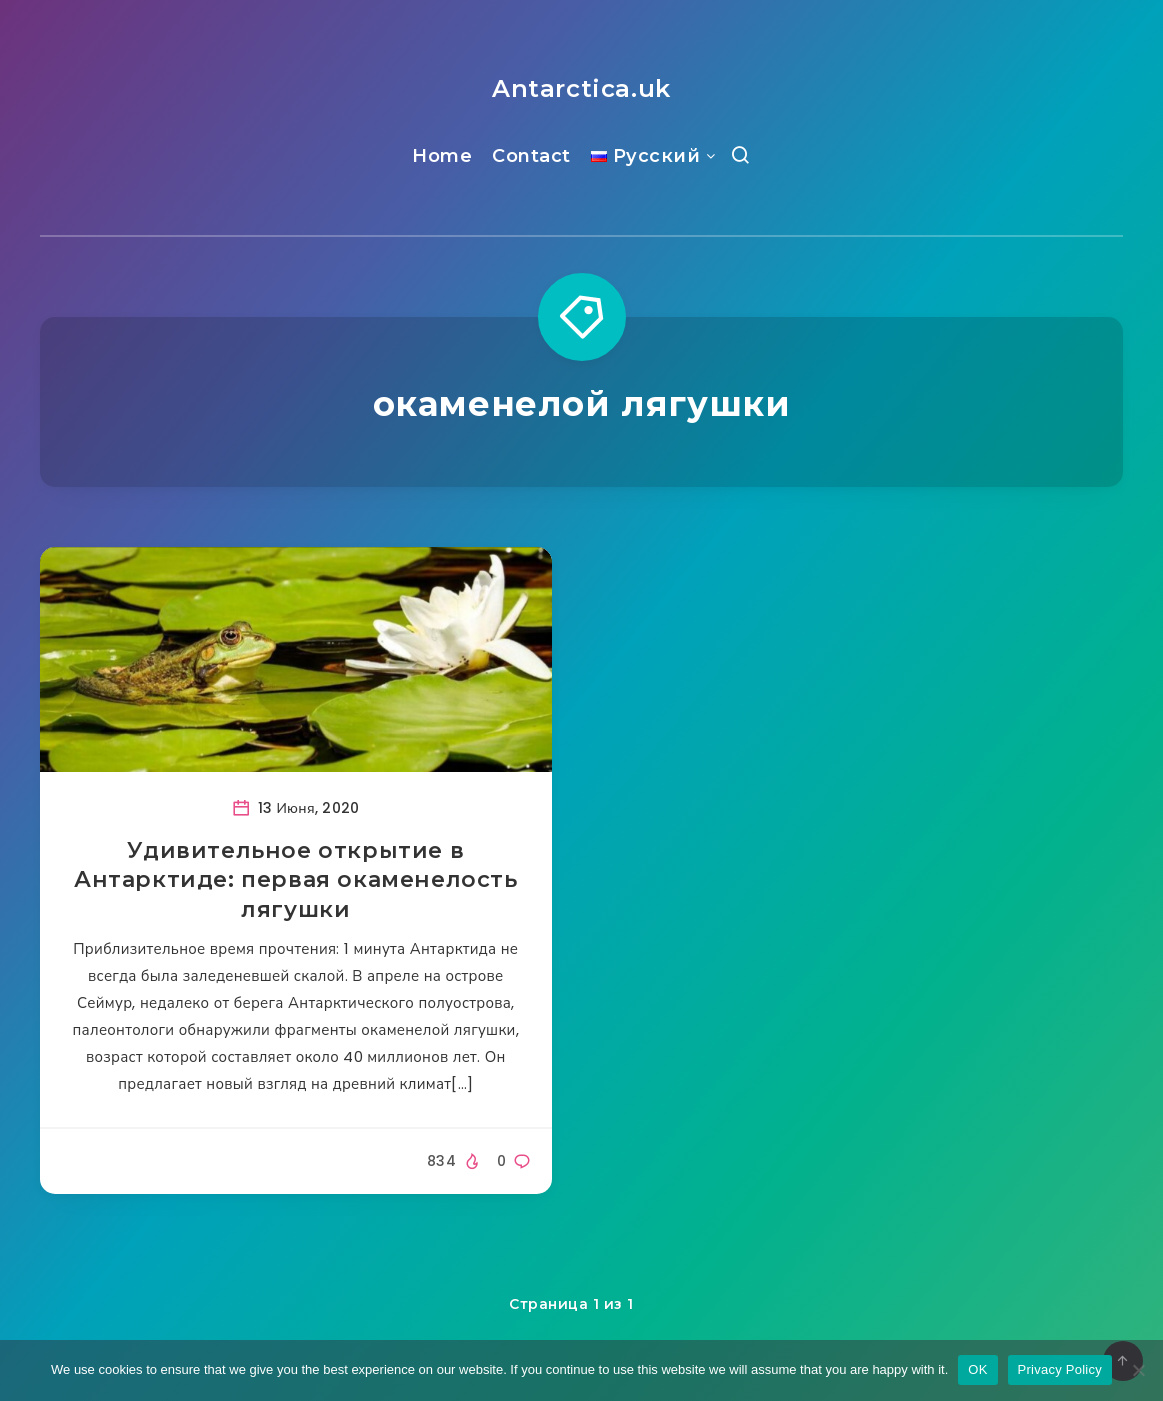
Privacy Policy (1060, 1369)
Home (442, 156)
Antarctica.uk (581, 88)
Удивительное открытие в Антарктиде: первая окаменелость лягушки (296, 880)
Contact (531, 156)
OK (977, 1369)
